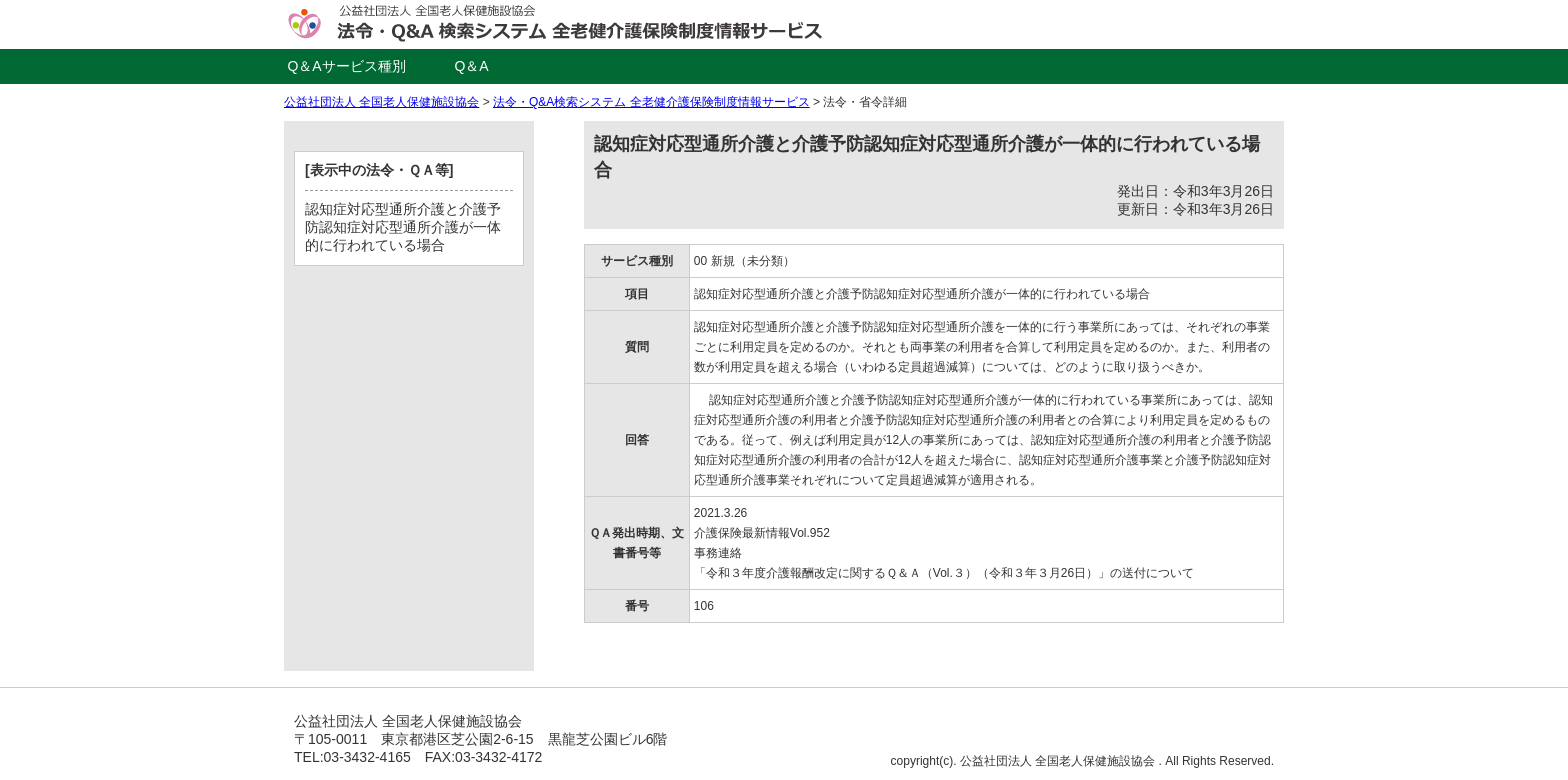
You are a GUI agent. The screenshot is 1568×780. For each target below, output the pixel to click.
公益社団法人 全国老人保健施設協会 (381, 102)
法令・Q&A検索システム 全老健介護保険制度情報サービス (651, 102)
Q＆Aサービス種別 (346, 66)
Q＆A (471, 66)
